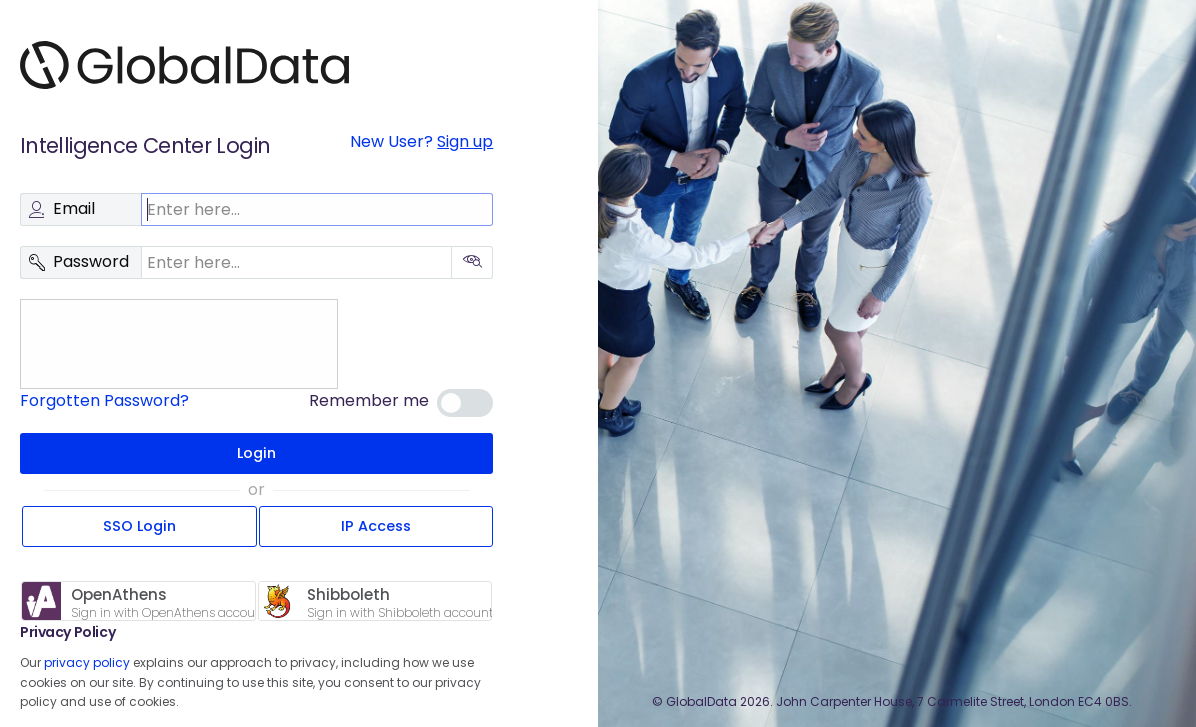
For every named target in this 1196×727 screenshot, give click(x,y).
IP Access (376, 526)
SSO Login (139, 526)
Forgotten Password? (104, 400)
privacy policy (87, 662)
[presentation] (175, 344)
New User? (421, 141)
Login (256, 453)
